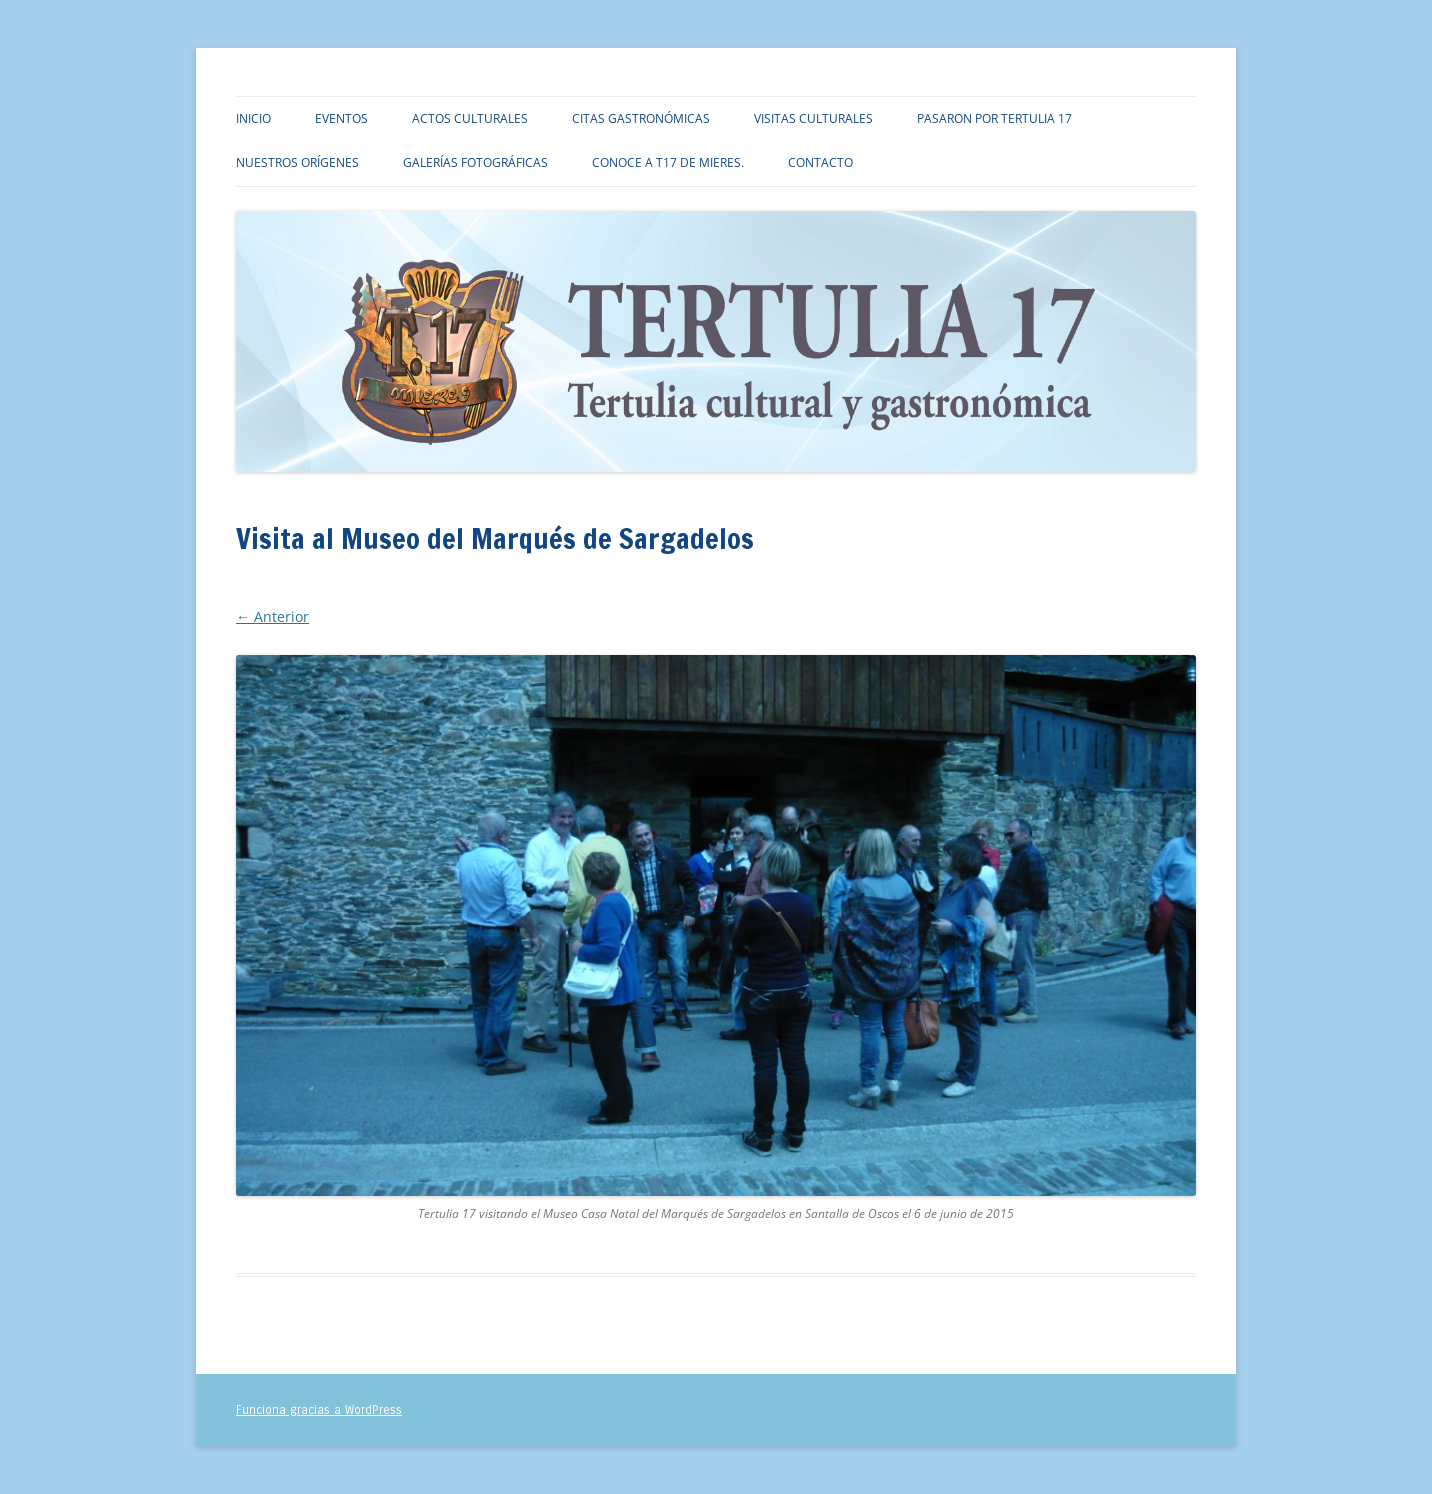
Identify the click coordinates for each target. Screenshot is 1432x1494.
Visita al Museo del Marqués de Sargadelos (606, 591)
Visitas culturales (813, 118)
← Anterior (272, 616)
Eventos (341, 118)
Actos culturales (470, 118)
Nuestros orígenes (297, 162)
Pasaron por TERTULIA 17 (994, 118)
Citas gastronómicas (641, 118)
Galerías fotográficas (475, 162)
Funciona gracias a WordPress (319, 1410)
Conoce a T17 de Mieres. (668, 162)
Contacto (820, 162)
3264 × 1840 (424, 591)
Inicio (253, 118)
